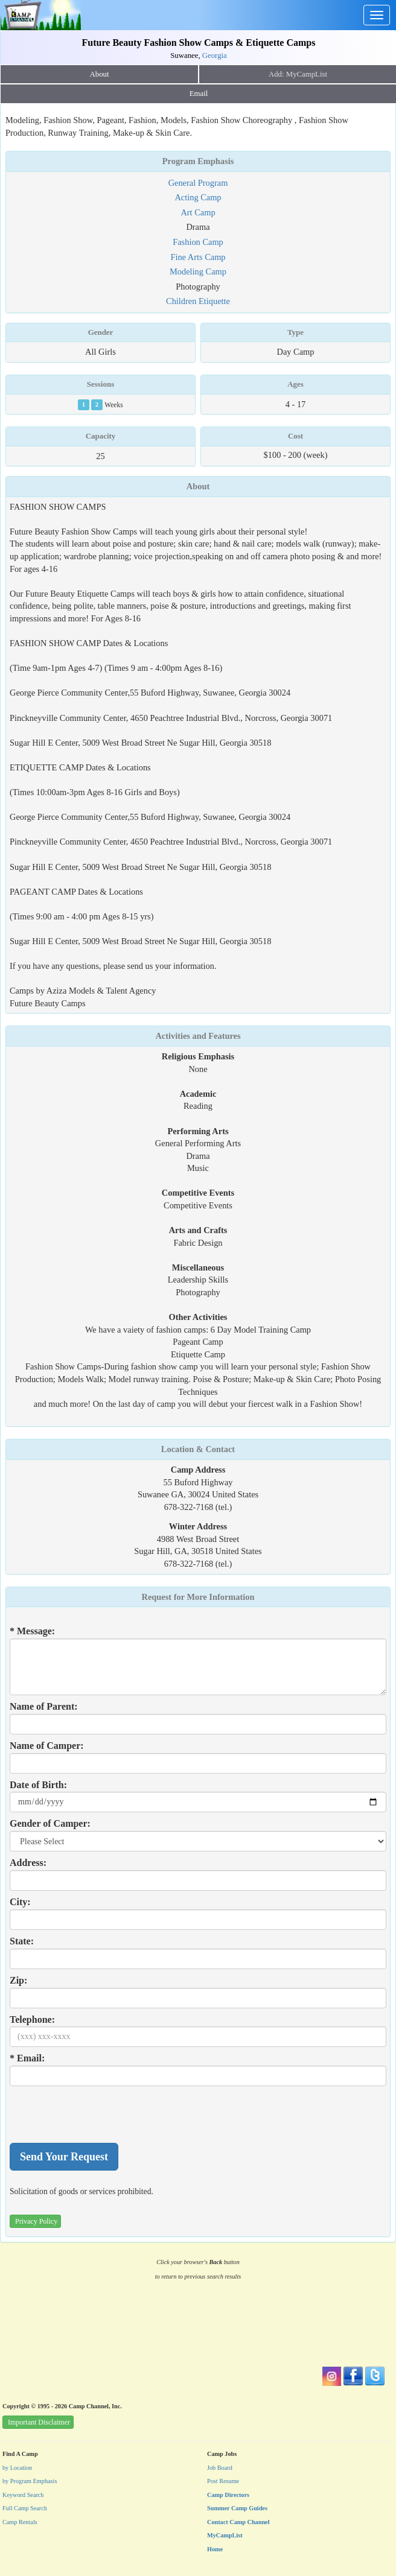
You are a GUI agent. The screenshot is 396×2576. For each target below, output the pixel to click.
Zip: (18, 1980)
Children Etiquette (198, 301)
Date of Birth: (38, 1785)
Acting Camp (197, 197)
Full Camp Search (24, 2508)
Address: (28, 1862)
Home (215, 2549)
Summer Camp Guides (237, 2508)
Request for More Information (198, 1597)
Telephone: (32, 2019)
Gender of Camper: (50, 1823)
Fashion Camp (198, 242)
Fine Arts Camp (197, 257)
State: (22, 1941)
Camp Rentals (19, 2522)
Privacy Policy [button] (36, 2221)
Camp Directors (228, 2495)
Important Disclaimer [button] (39, 2422)
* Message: (32, 1631)
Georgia (214, 55)
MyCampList (225, 2535)
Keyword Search (23, 2495)
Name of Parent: (44, 1706)
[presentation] (101, 2114)
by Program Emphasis (29, 2481)
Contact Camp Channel (238, 2522)
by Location (17, 2467)
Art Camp (197, 212)
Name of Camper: (47, 1745)
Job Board (219, 2467)
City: (20, 1902)
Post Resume (223, 2481)
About (99, 74)
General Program (198, 183)
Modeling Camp (198, 271)
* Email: (27, 2058)
